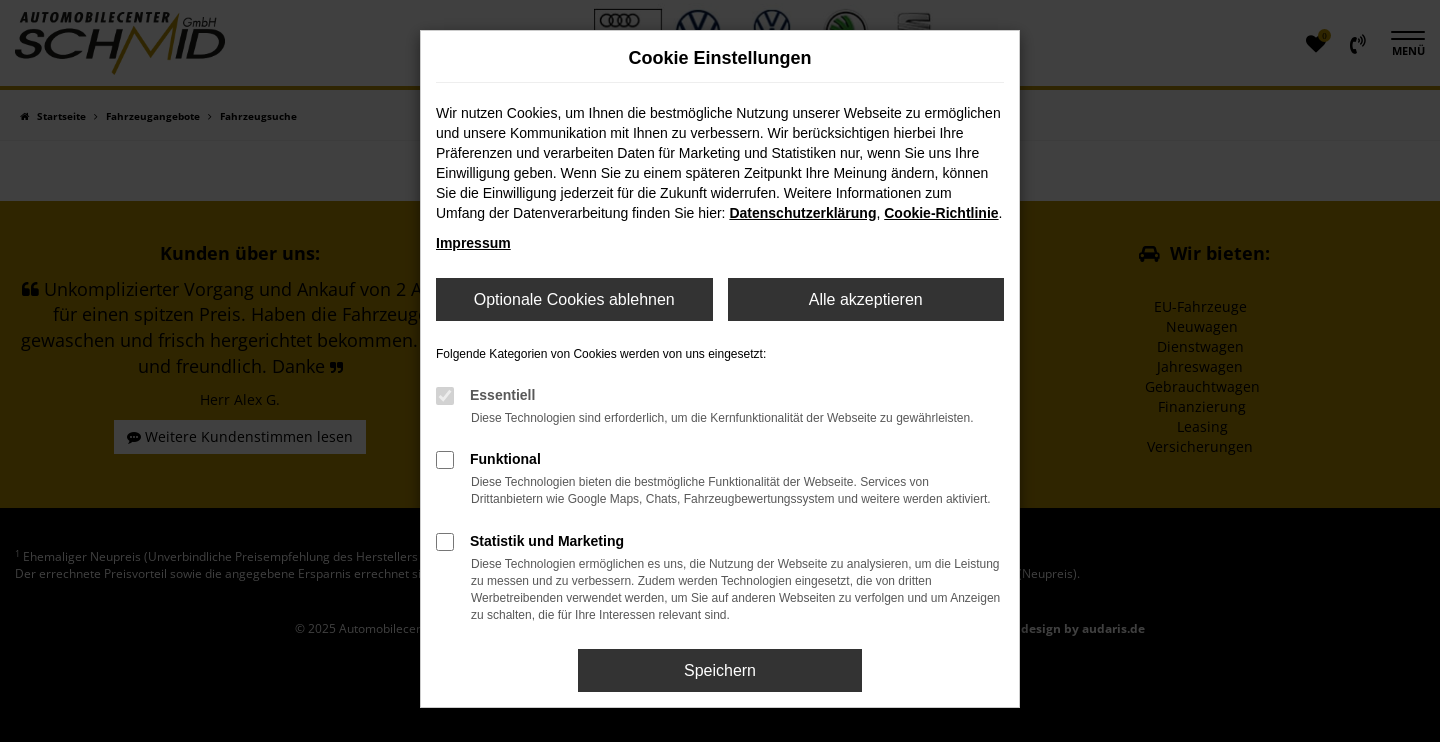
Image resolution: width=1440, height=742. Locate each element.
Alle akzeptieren (866, 299)
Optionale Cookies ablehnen (574, 299)
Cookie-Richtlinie (941, 213)
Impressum (473, 243)
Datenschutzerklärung (802, 213)
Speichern (720, 670)
